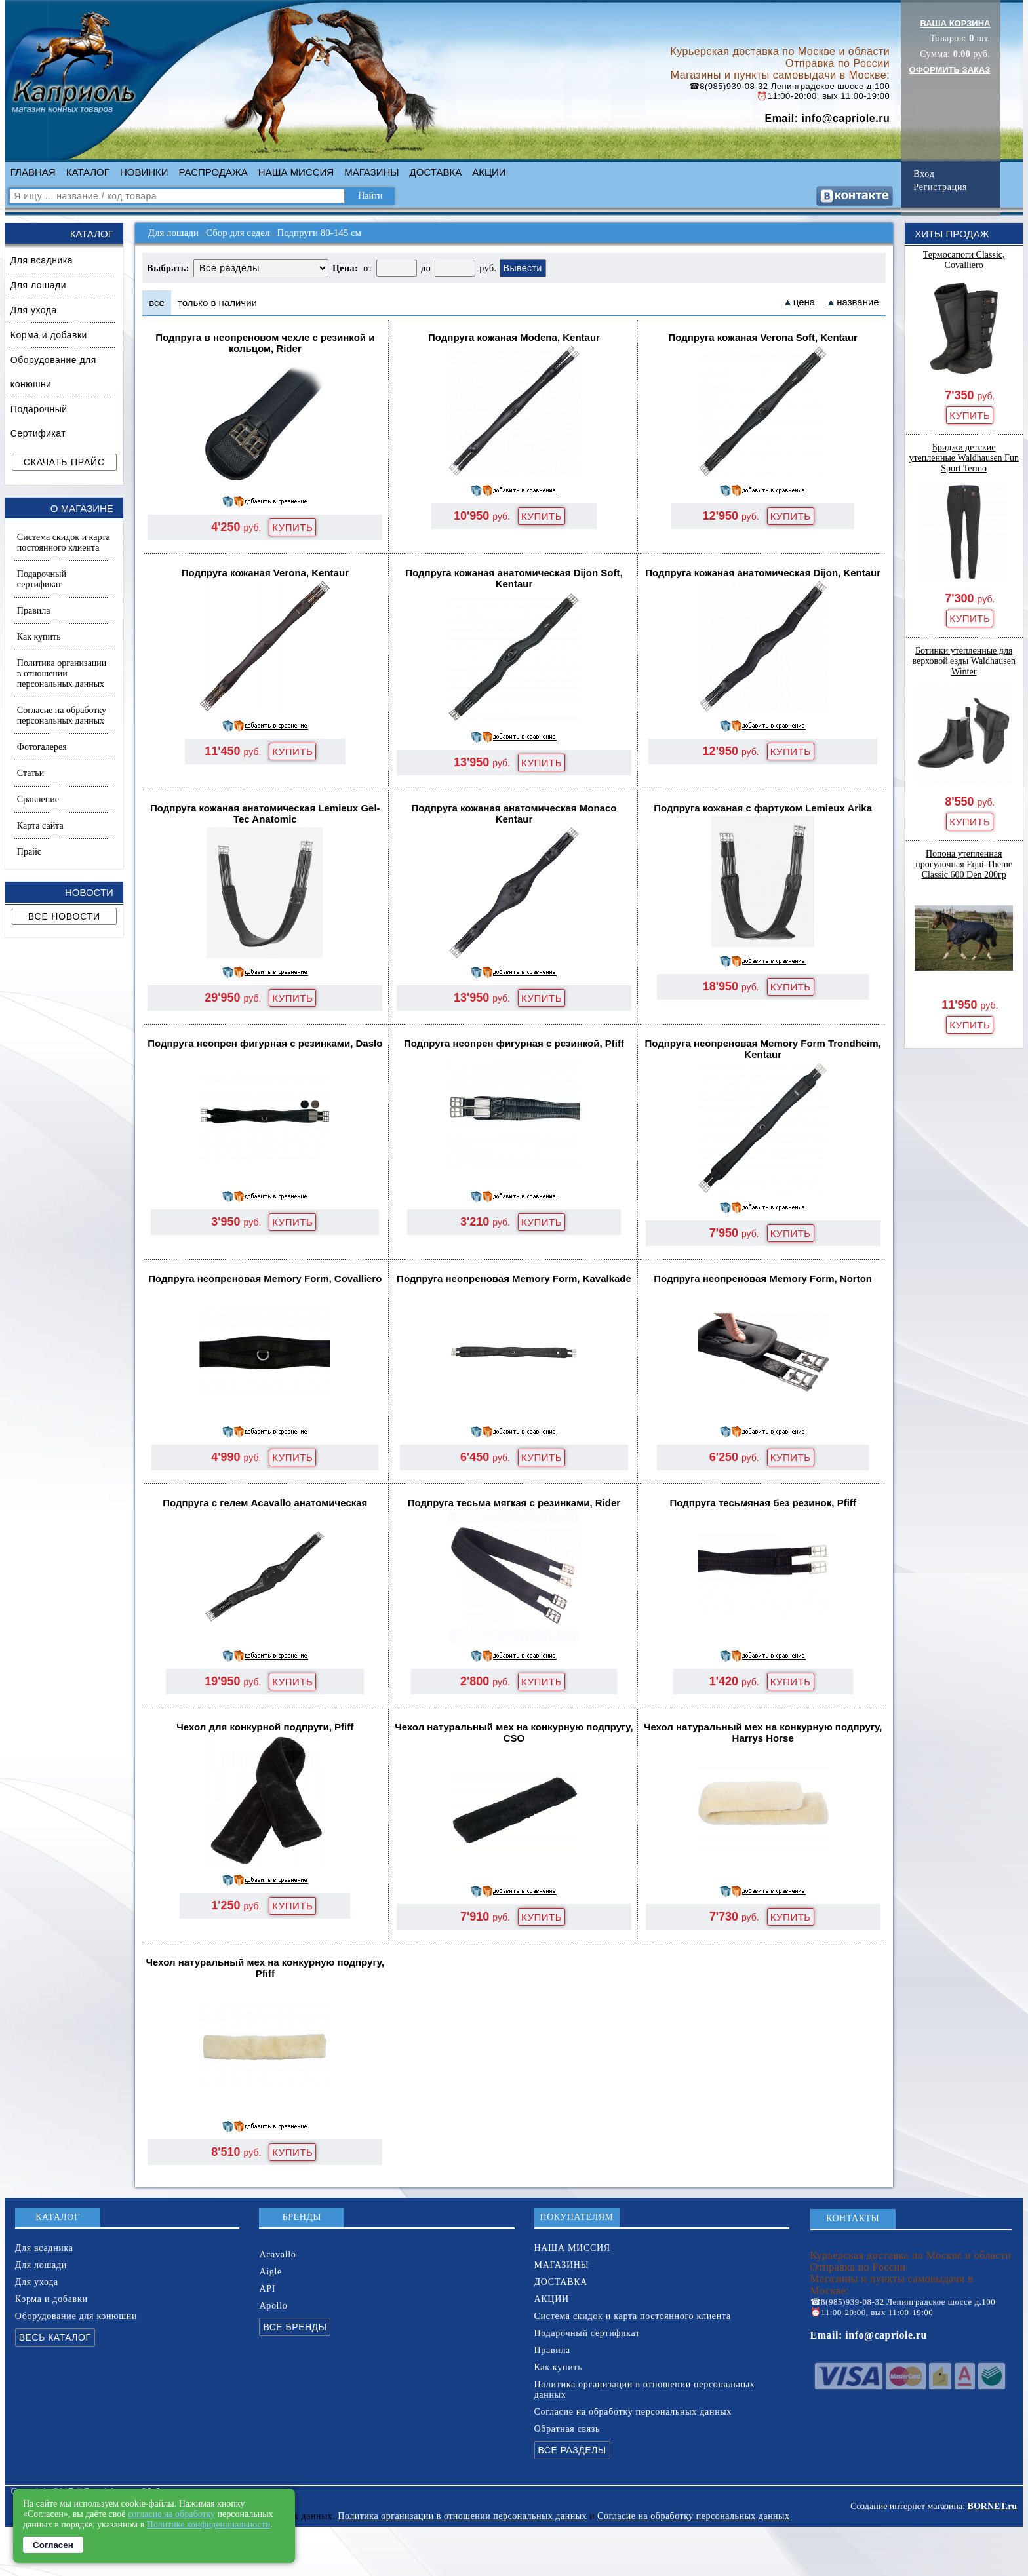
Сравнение (38, 799)
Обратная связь (567, 2429)
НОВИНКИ (144, 172)
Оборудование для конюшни (53, 372)
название (858, 301)
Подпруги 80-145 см (319, 232)
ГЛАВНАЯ (33, 172)
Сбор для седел (237, 232)
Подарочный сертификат (41, 579)
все (157, 302)
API (267, 2288)
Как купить (39, 637)
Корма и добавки (48, 335)
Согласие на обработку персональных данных (61, 715)
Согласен (53, 2545)
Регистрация (940, 187)
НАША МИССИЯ (296, 172)
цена (804, 301)
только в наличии (217, 302)
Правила (33, 610)
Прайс (29, 852)
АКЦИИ (488, 172)
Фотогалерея (42, 747)
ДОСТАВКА (436, 172)
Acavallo (277, 2254)
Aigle (270, 2271)
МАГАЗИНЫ (371, 172)
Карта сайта (40, 825)
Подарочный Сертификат (39, 421)
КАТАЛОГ (87, 172)
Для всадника (41, 260)
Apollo (273, 2306)
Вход (923, 174)
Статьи (30, 773)
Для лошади (38, 285)
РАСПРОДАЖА (213, 172)
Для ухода (33, 310)
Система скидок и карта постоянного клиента (63, 542)
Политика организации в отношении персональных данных (61, 673)
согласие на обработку (171, 2514)
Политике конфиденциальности (209, 2524)
